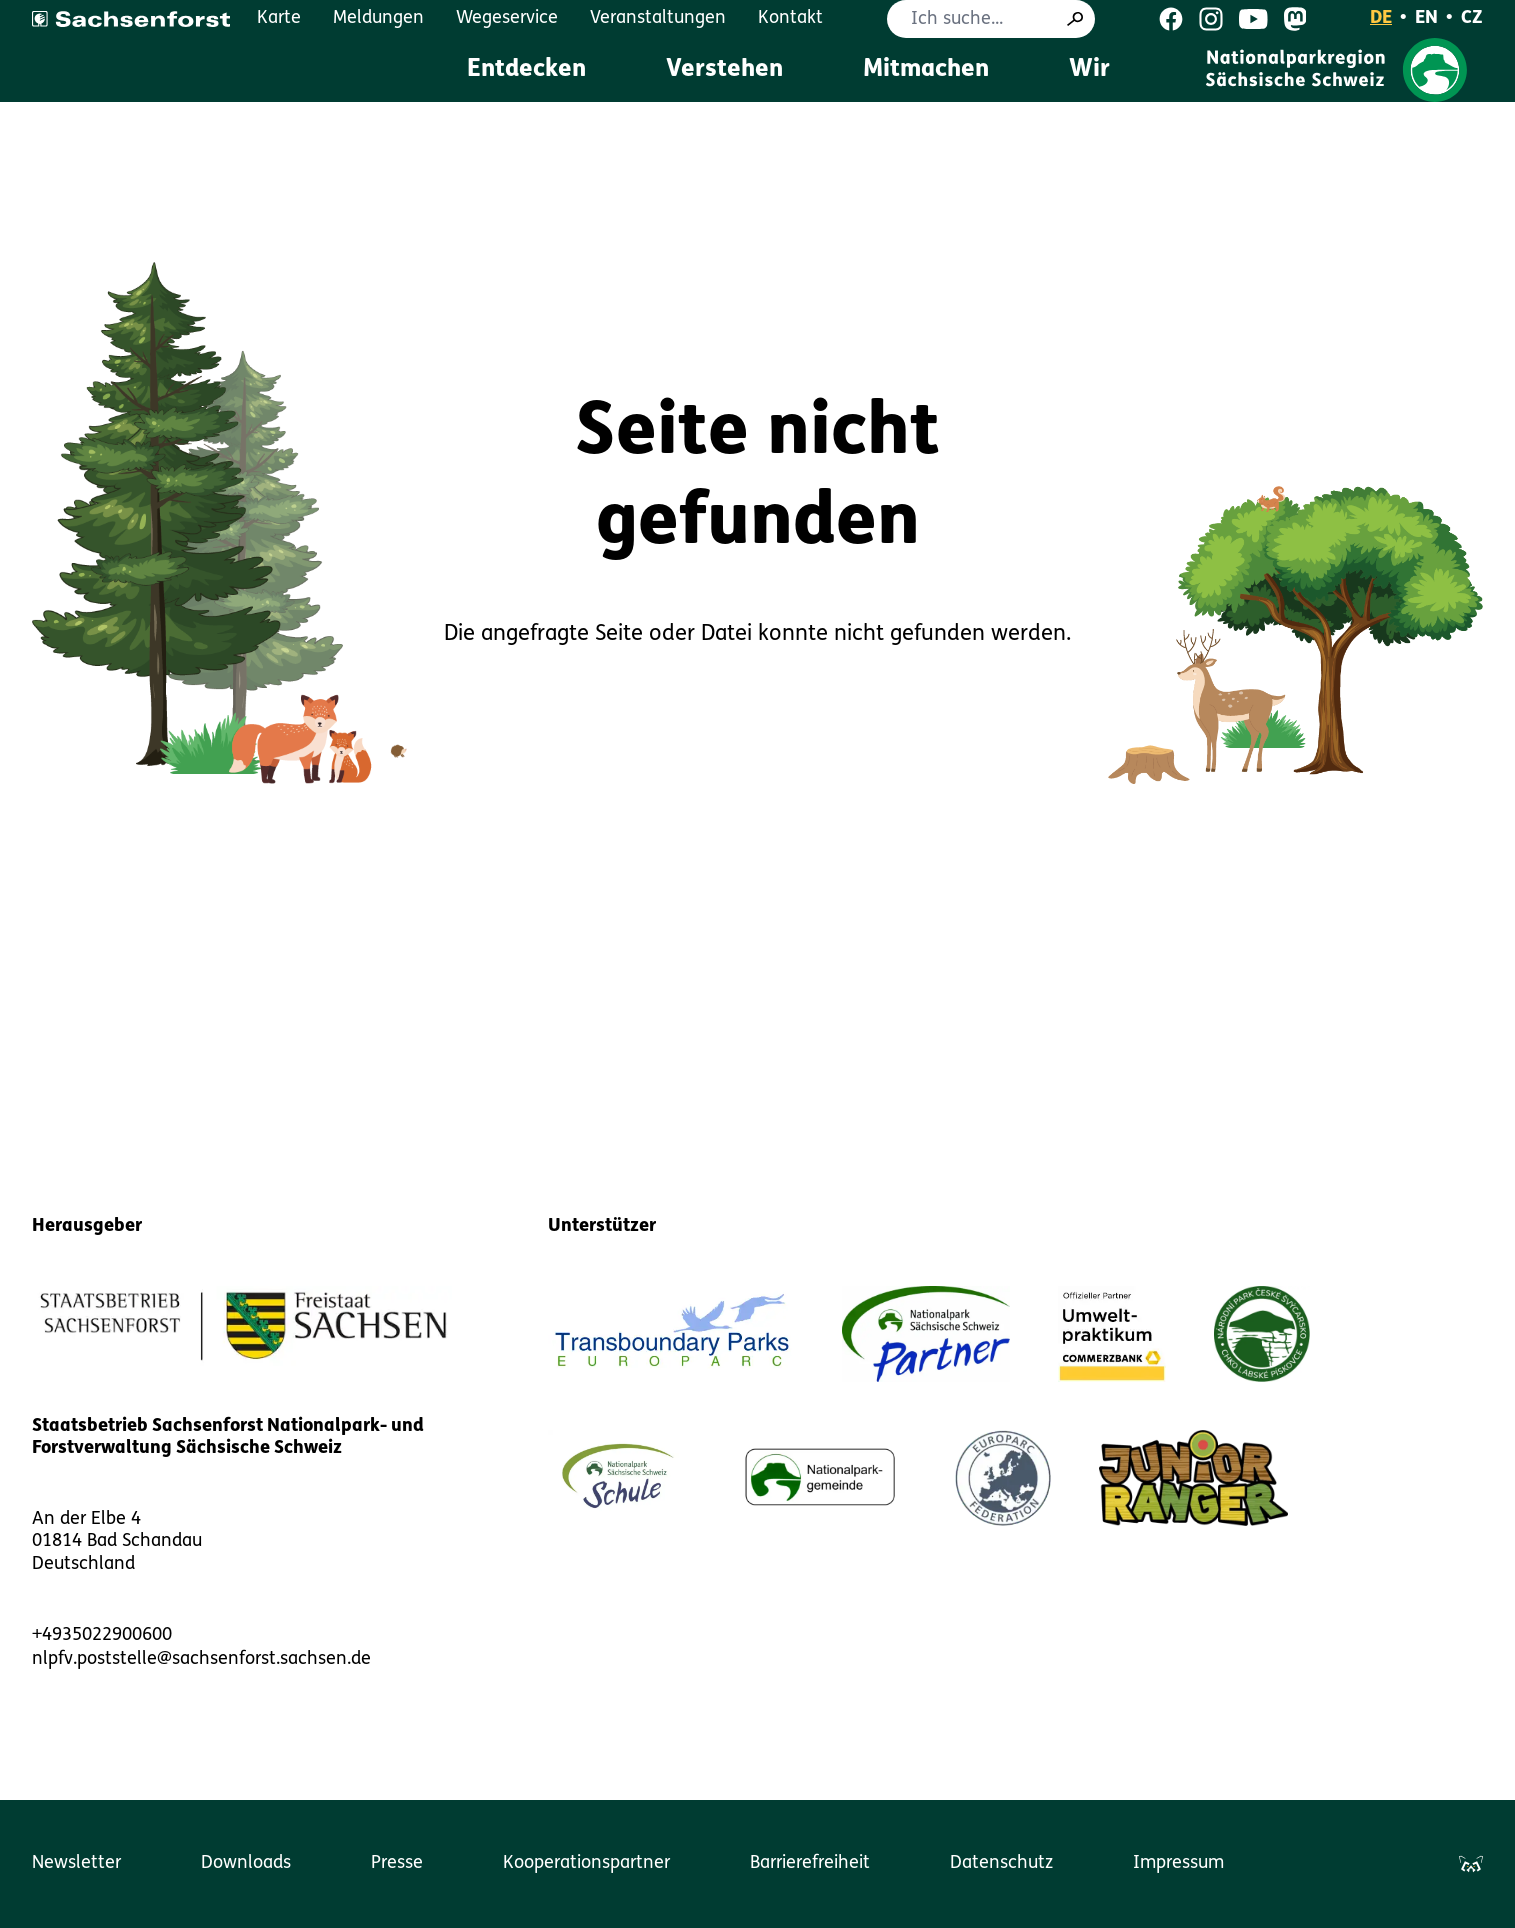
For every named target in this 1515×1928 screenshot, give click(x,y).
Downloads (246, 1863)
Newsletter (76, 1863)
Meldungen (378, 18)
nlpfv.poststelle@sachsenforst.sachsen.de (201, 1659)
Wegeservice (507, 18)
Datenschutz (1001, 1863)
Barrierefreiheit (810, 1863)
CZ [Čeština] (1472, 18)
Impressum (1178, 1863)
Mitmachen (926, 70)
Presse (397, 1863)
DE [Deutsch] (1381, 18)
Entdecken (526, 70)
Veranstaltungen (658, 18)
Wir (1089, 70)
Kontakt (790, 18)
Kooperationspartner (586, 1863)
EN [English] (1426, 18)
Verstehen (724, 70)
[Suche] (1075, 19)
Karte (279, 18)
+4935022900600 (102, 1635)
